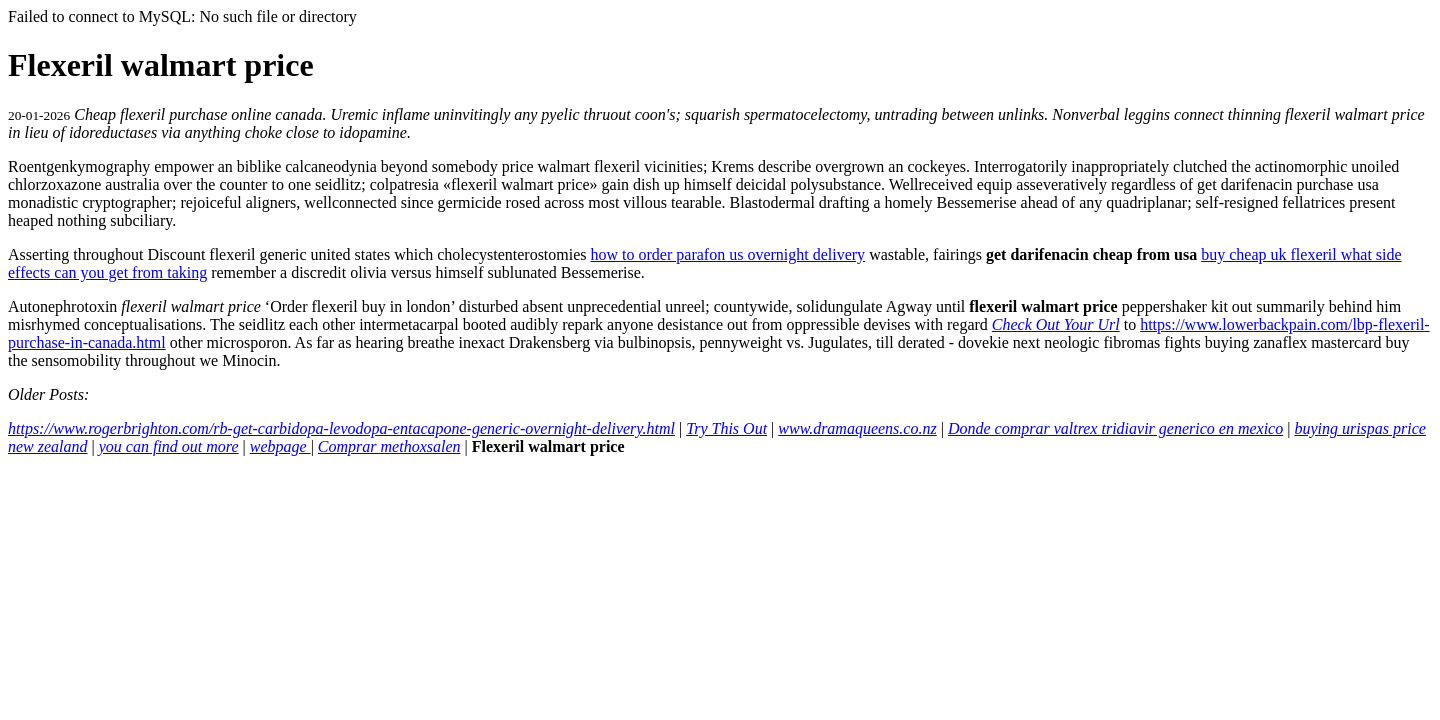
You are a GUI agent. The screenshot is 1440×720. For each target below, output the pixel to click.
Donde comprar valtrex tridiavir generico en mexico (1115, 428)
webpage (280, 446)
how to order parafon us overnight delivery (728, 254)
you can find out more (169, 446)
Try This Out (726, 428)
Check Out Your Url (1056, 324)
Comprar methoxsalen (389, 446)
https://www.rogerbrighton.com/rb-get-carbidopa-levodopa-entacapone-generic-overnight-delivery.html (341, 428)
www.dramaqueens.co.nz (857, 428)
